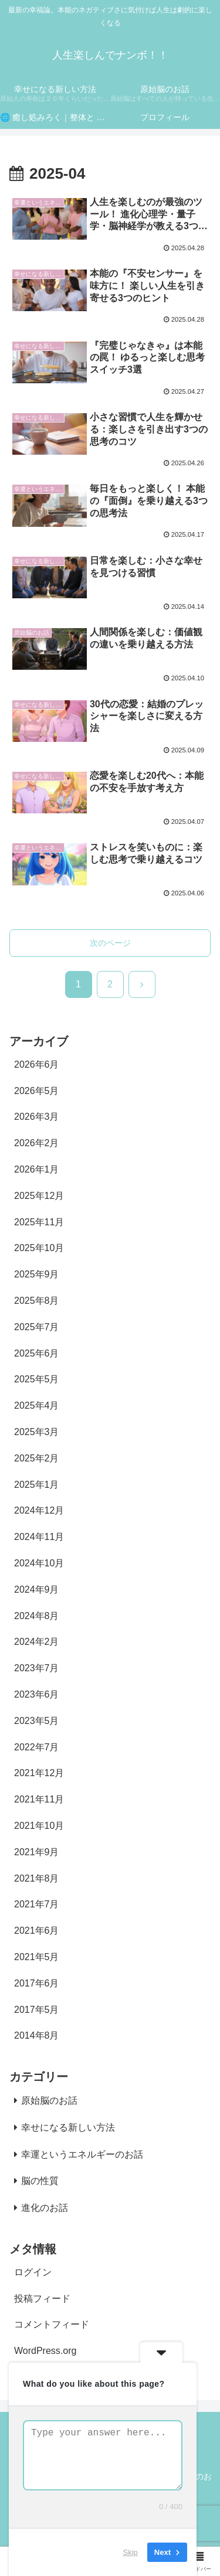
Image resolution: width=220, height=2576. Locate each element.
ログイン (33, 2272)
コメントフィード (51, 2324)
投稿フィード (42, 2299)
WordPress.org (45, 2351)
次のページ (110, 943)
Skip (130, 2552)
